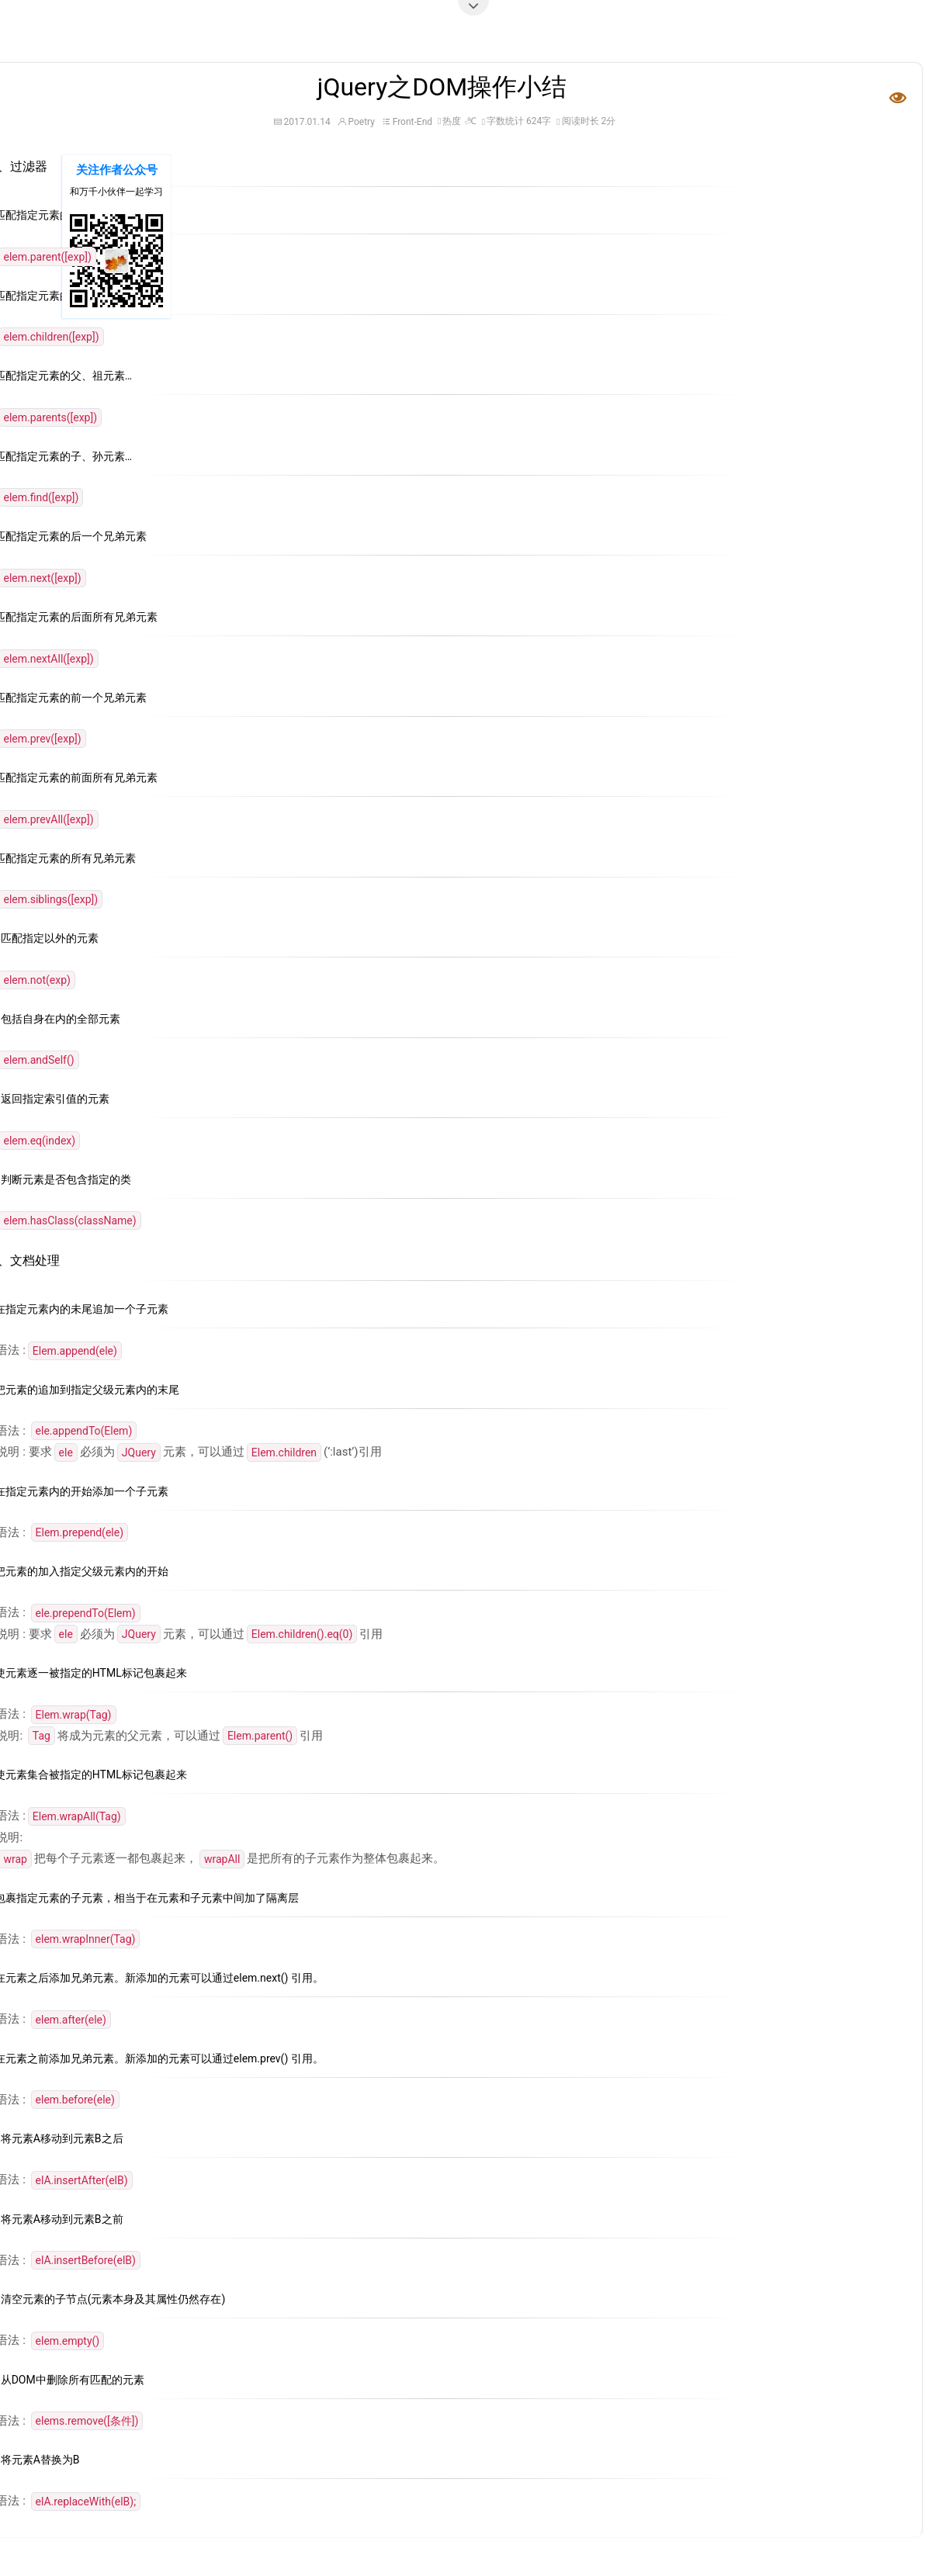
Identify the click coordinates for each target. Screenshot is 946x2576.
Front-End (412, 121)
